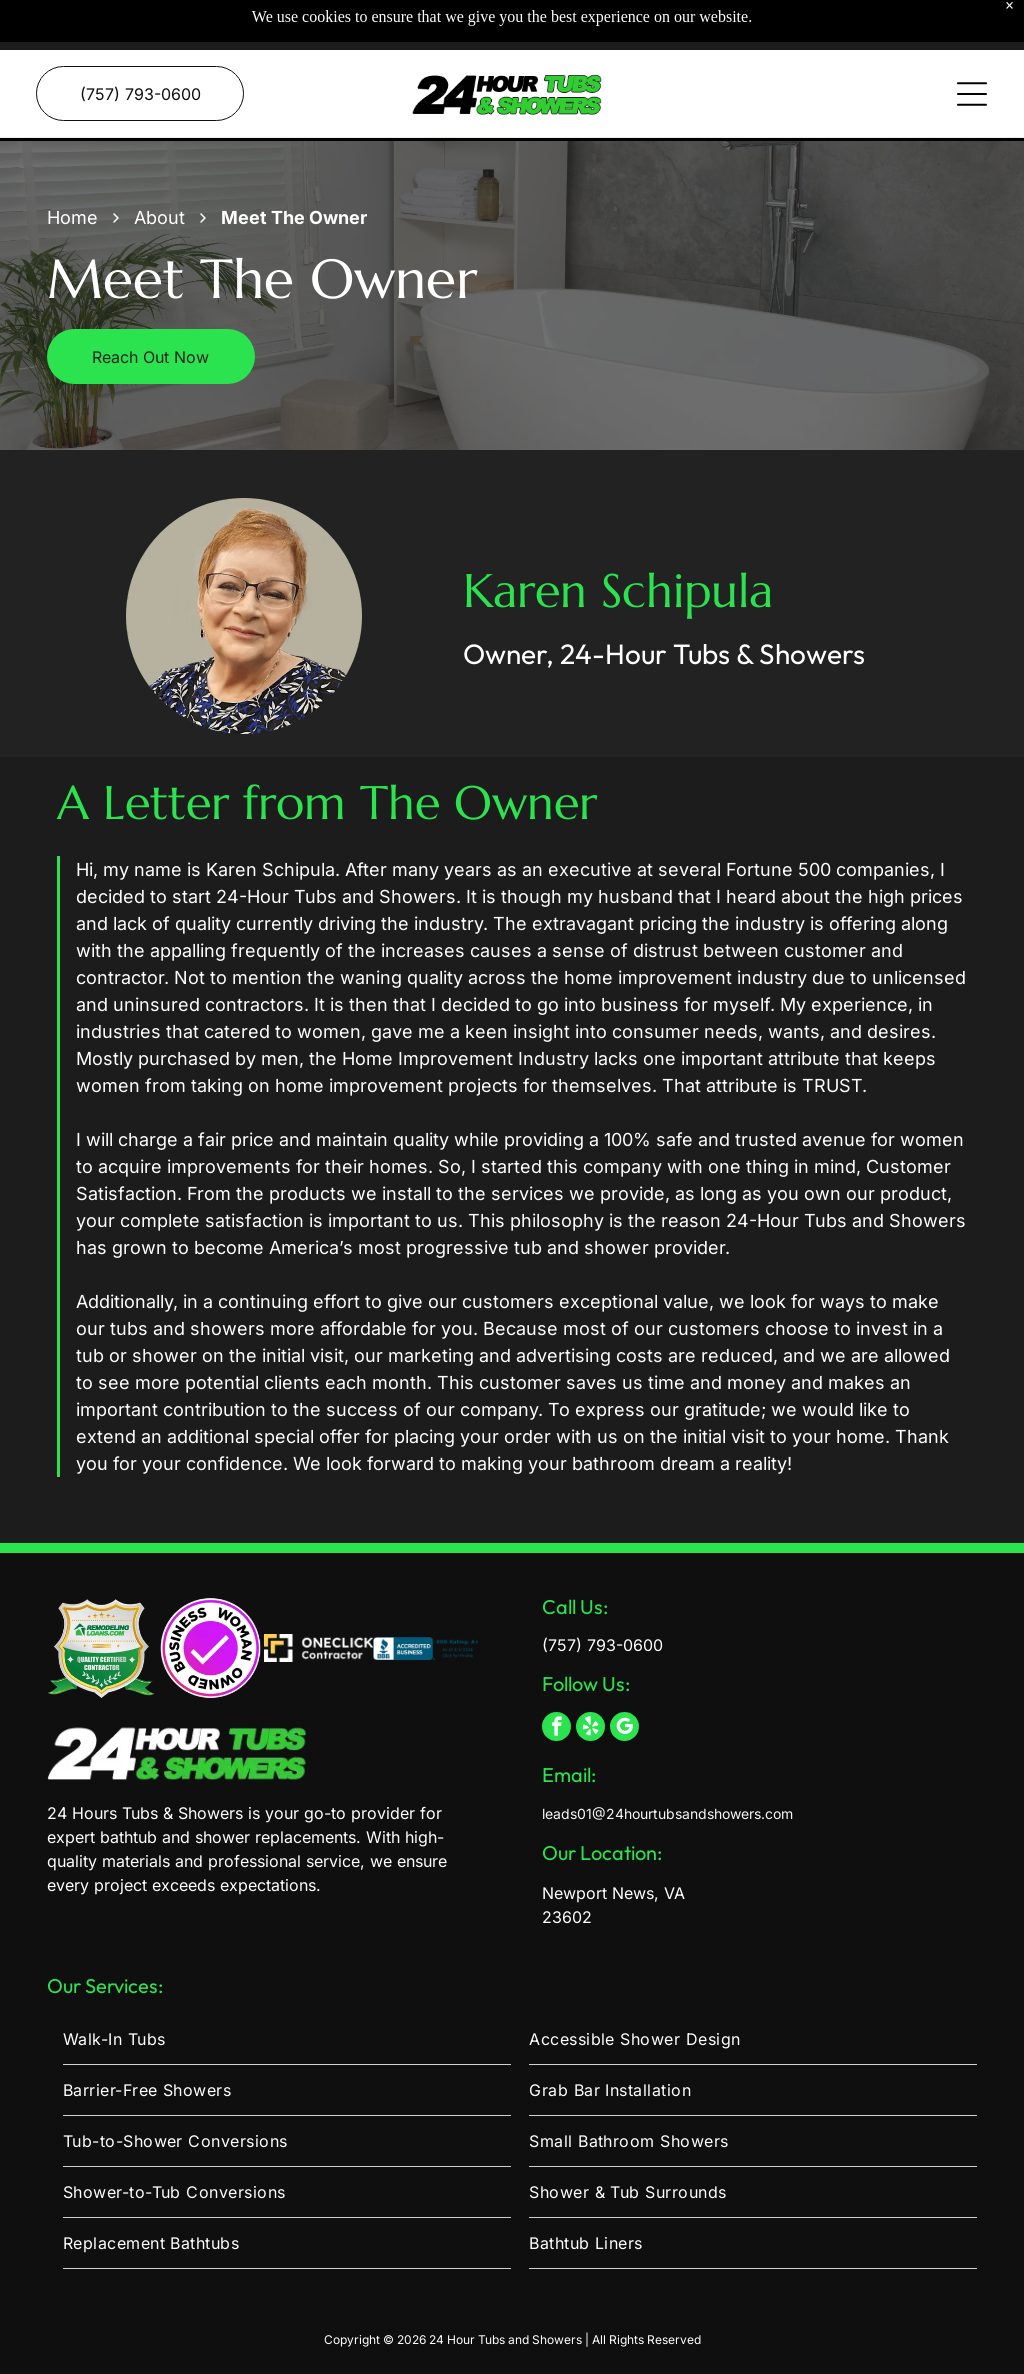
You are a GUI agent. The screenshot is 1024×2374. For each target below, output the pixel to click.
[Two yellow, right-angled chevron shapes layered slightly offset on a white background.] (318, 1598)
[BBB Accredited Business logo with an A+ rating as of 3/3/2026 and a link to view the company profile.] (427, 1598)
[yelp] (590, 1679)
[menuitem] (287, 1989)
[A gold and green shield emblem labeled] (101, 1598)
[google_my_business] (624, 1679)
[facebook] (556, 1679)
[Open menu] (972, 44)
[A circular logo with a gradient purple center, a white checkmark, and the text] (209, 1598)
